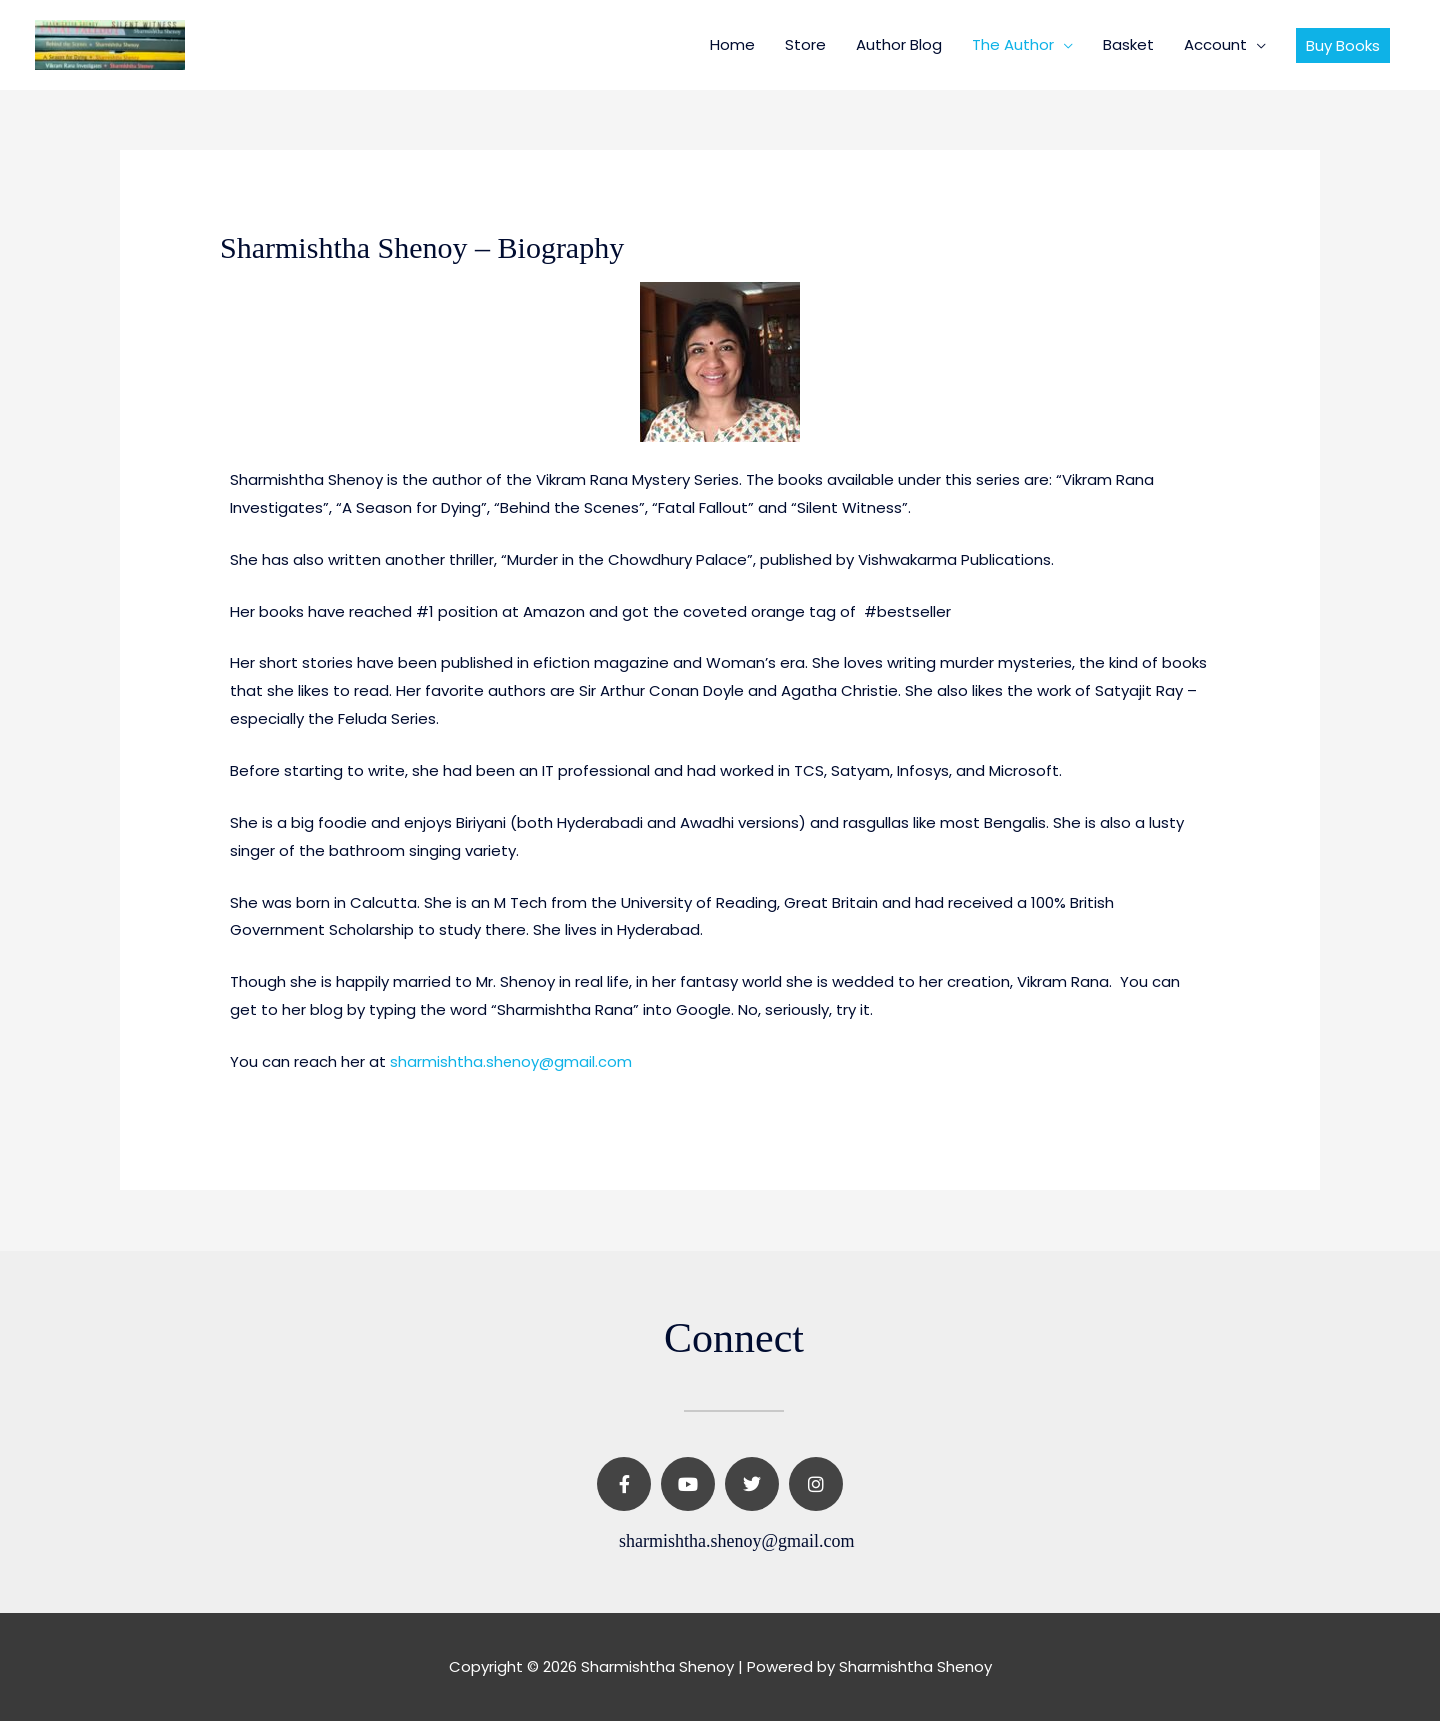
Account (1215, 44)
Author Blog (899, 44)
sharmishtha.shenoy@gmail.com (511, 1061)
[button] (1343, 45)
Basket (1128, 44)
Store (805, 44)
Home (732, 44)
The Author (1013, 44)
